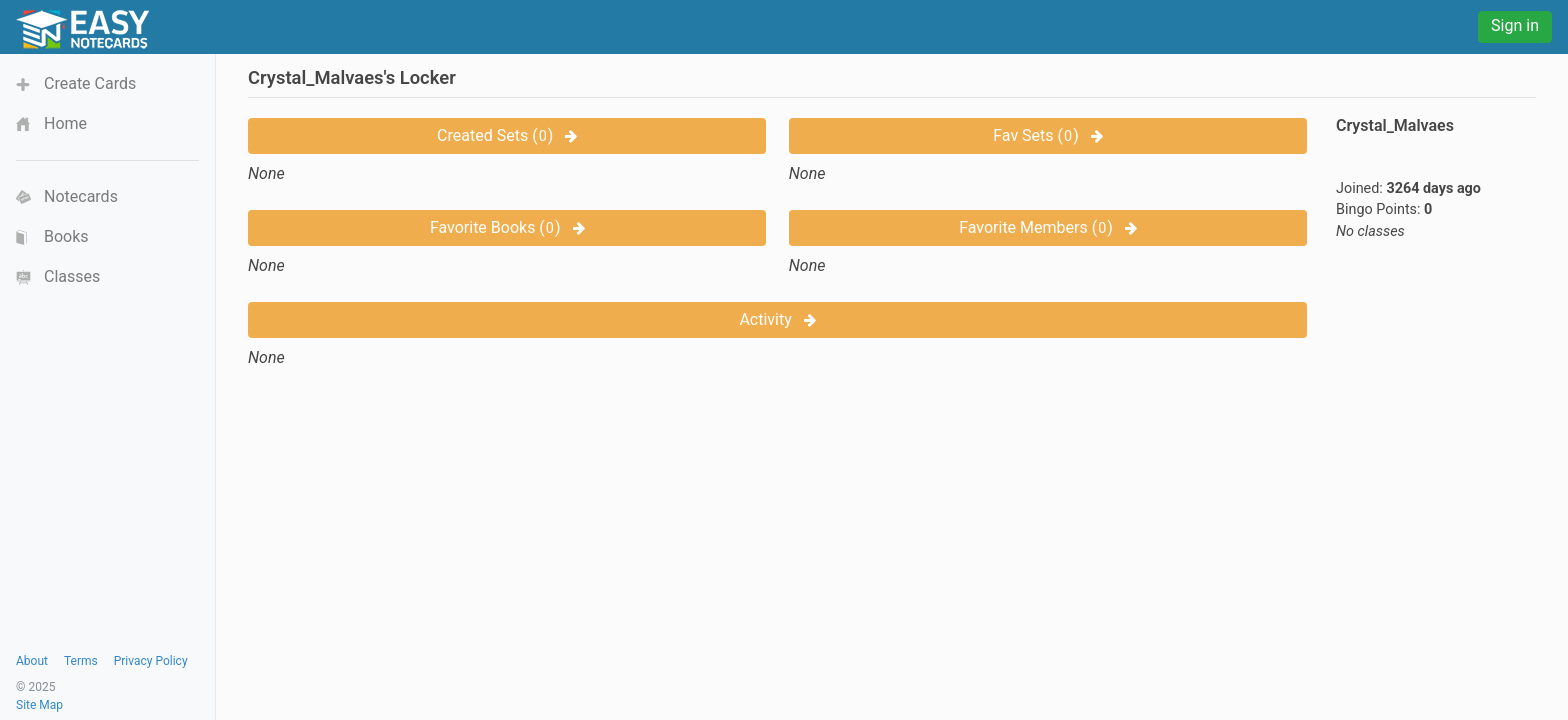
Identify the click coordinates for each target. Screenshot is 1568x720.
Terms (81, 661)
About (32, 661)
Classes (72, 276)
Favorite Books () (507, 227)
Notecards (81, 196)
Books (66, 236)
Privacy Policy (151, 661)
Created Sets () (507, 135)
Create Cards (90, 83)
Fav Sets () (1047, 135)
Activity (777, 319)
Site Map (39, 705)
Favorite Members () (1048, 227)
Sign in (1515, 25)
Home (65, 123)
